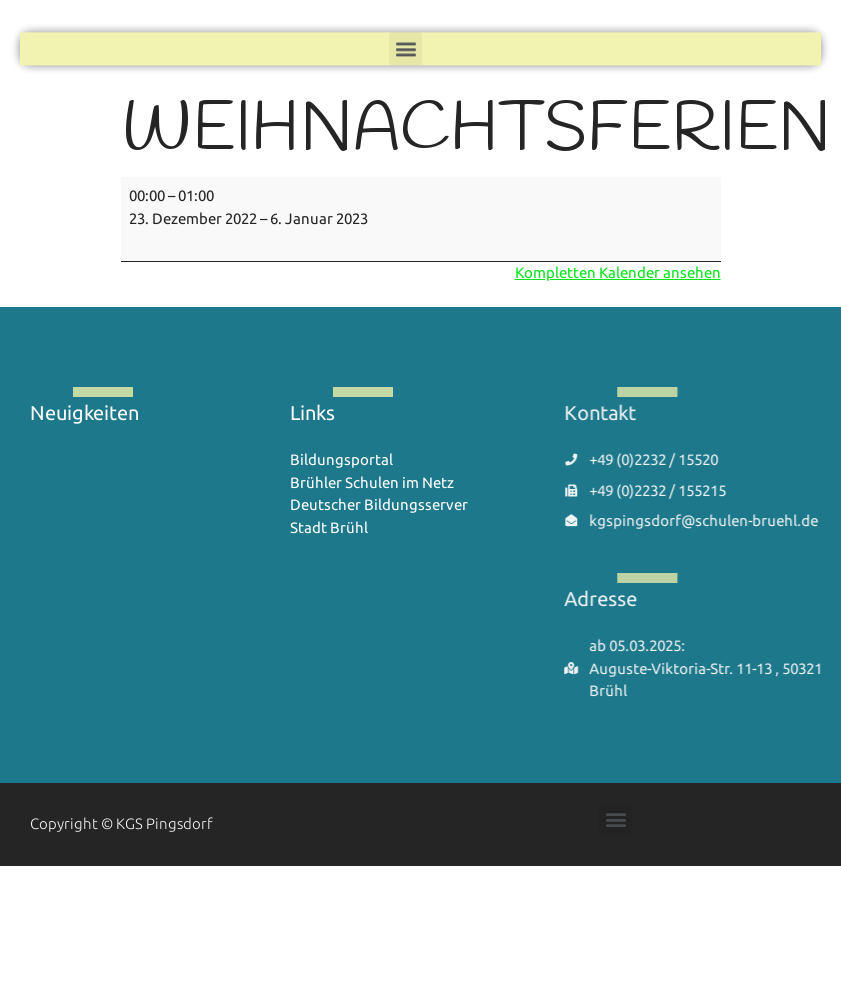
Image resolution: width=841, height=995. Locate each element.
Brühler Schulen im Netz (372, 482)
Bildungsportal (341, 459)
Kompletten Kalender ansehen (618, 272)
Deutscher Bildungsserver (379, 504)
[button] (405, 45)
